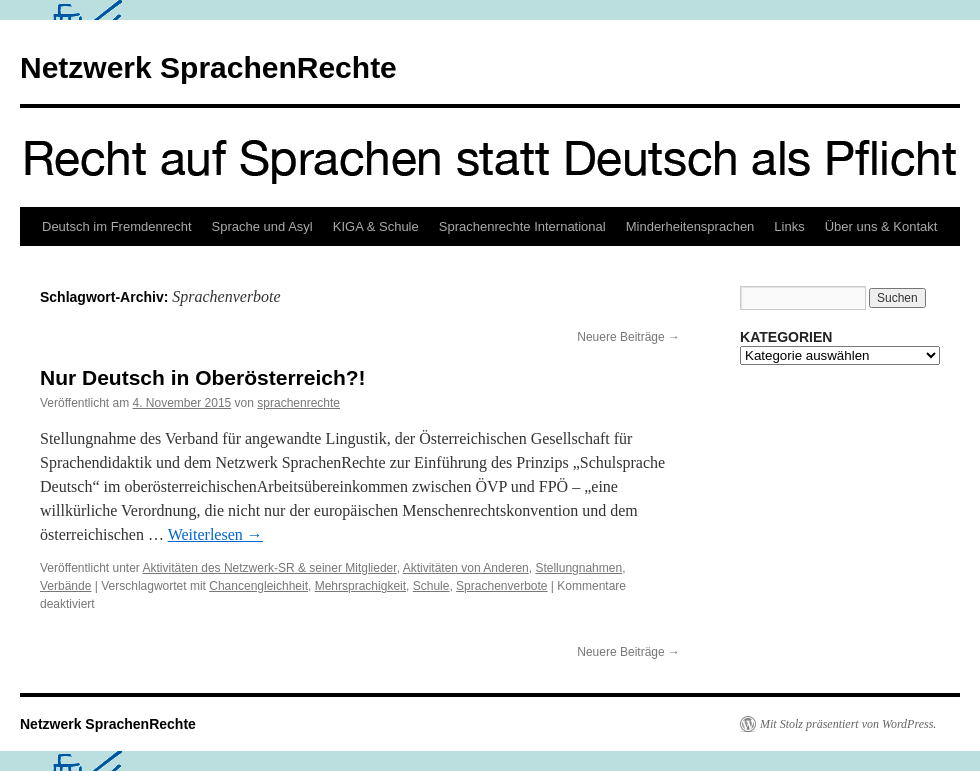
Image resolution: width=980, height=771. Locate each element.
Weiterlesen (215, 534)
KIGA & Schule (376, 226)
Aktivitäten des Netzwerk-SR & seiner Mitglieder (270, 568)
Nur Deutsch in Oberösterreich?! (203, 377)
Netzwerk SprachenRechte (208, 67)
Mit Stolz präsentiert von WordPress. (848, 724)
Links (789, 226)
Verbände (65, 586)
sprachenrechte (298, 403)
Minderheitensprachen (690, 226)
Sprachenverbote (501, 586)
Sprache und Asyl (262, 226)
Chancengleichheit (258, 586)
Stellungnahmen (578, 568)
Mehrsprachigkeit (360, 586)
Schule (431, 586)
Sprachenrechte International (522, 226)
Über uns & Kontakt (881, 226)
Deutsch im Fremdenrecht (117, 226)
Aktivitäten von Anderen (466, 568)
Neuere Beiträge (628, 337)
